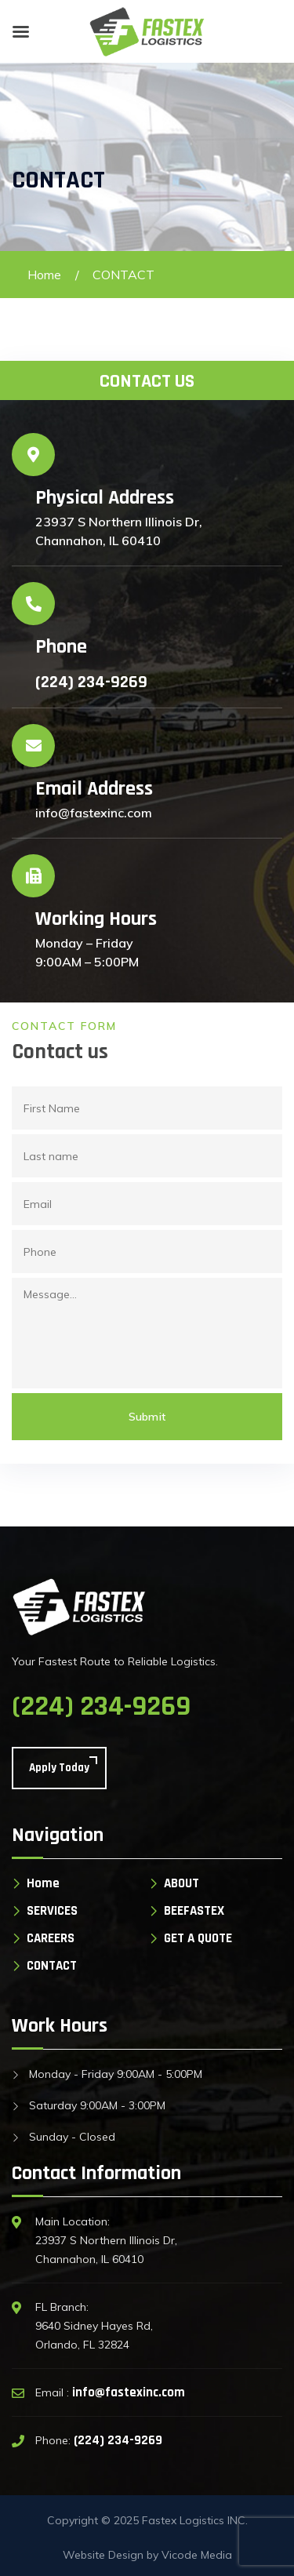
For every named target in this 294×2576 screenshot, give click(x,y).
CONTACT (52, 1966)
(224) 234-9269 (91, 682)
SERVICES (52, 1911)
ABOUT (181, 1884)
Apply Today (59, 1767)
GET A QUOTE (198, 1938)
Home (44, 274)
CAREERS (50, 1938)
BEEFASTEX (194, 1911)
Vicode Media (197, 2555)
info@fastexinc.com (128, 2392)
